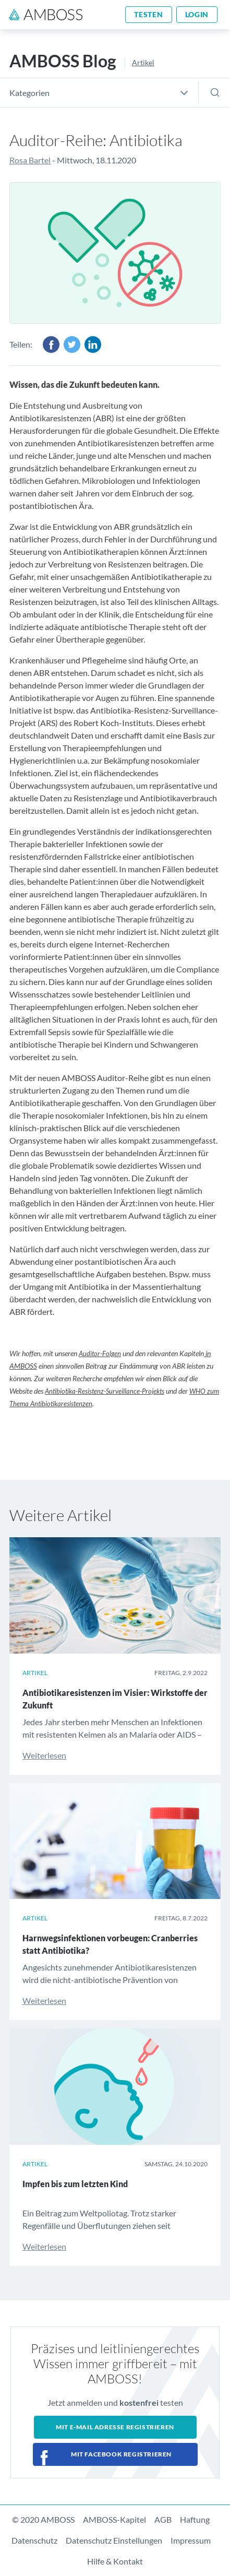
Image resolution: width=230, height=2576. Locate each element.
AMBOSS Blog (62, 61)
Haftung (195, 2519)
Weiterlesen (44, 1755)
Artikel (143, 62)
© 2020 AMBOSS (43, 2519)
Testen (148, 14)
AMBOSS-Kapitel (114, 2519)
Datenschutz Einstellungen (114, 2540)
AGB (163, 2519)
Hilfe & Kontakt (115, 2561)
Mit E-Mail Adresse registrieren (115, 2427)
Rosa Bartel (30, 160)
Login (197, 14)
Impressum (191, 2540)
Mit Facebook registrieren (121, 2454)
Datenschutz (34, 2540)
